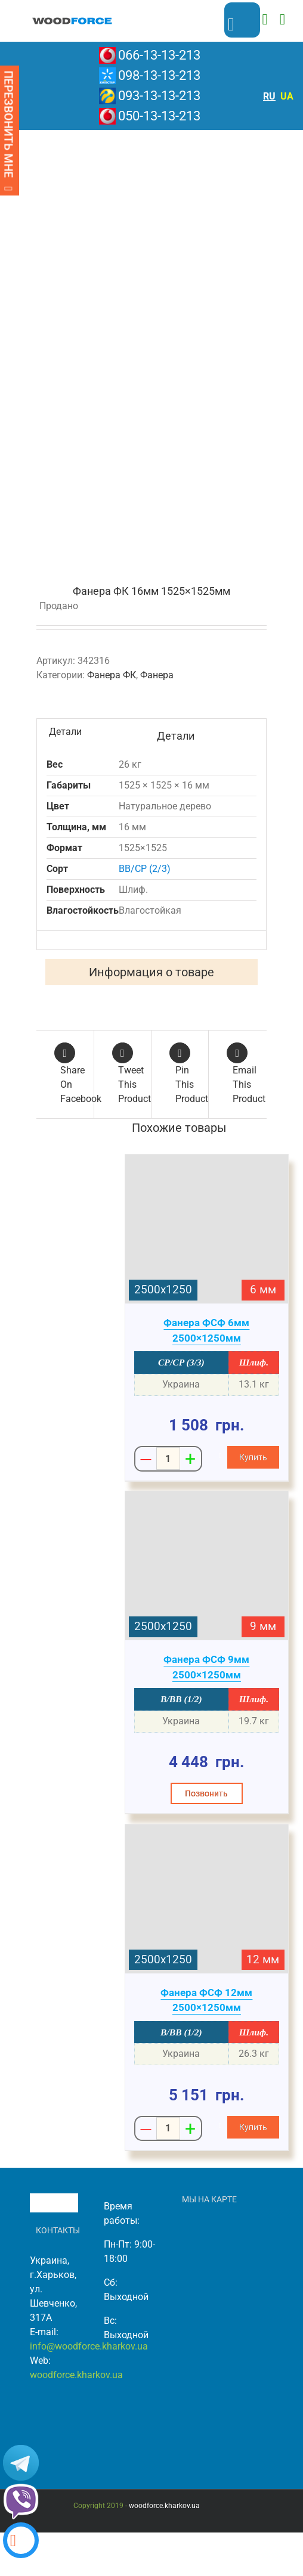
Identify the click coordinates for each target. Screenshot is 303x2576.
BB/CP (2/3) (145, 868)
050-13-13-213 (159, 115)
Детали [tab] (65, 731)
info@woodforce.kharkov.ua (89, 2346)
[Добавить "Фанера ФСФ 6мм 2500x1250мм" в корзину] (253, 1457)
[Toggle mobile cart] (265, 19)
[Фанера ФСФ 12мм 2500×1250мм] (206, 1898)
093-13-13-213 (159, 95)
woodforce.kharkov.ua (76, 2375)
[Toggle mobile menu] (282, 19)
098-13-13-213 (159, 75)
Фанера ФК (111, 675)
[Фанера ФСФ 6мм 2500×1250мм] (206, 1228)
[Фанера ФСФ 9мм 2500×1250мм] (206, 1565)
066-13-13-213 (159, 55)
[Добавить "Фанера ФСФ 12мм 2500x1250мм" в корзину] (253, 2127)
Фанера (157, 675)
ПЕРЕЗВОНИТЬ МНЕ (8, 130)
